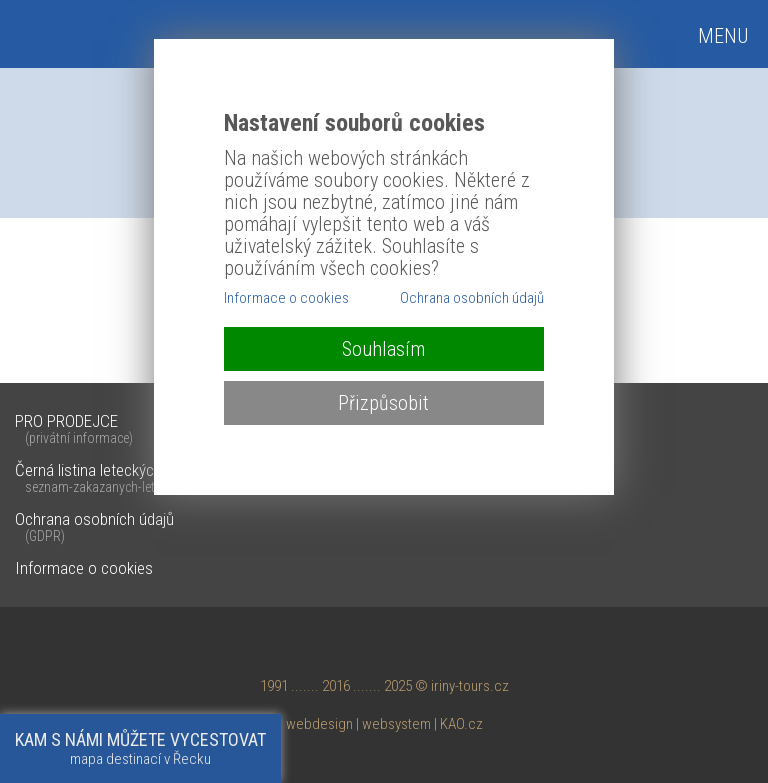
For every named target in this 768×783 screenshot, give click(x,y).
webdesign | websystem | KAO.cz (384, 724)
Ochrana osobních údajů (384, 528)
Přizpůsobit (383, 403)
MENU (723, 36)
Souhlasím (383, 349)
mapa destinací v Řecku (140, 748)
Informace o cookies (84, 568)
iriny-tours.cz (470, 686)
